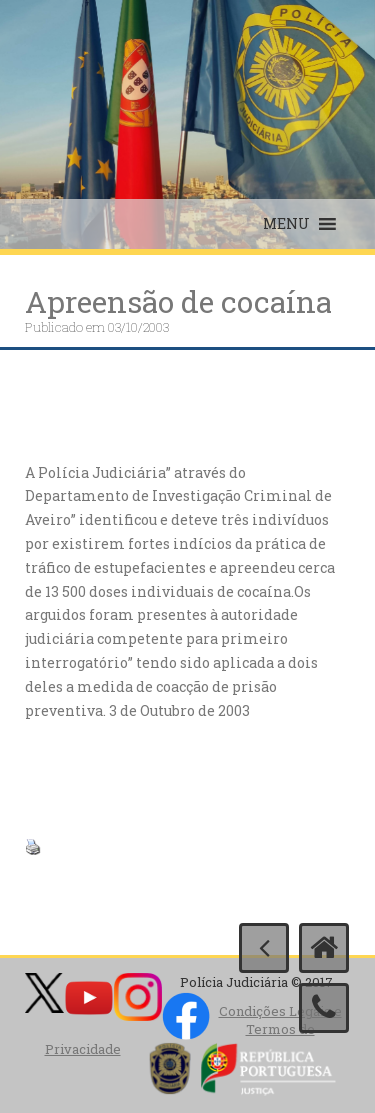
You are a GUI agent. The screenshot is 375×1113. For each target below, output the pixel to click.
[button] (286, 224)
